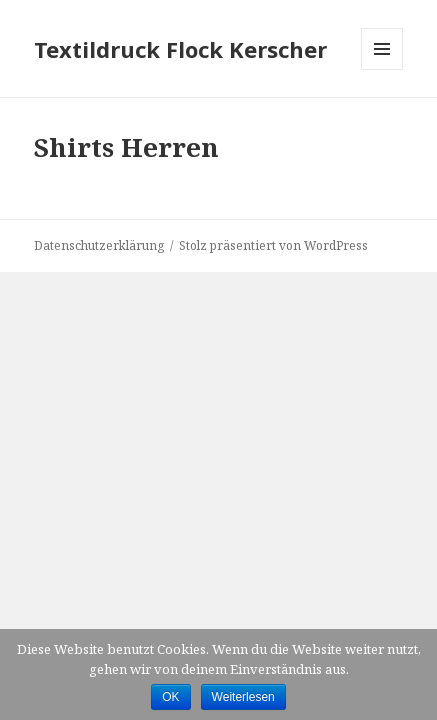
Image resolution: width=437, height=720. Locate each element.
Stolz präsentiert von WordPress (273, 245)
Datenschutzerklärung (99, 245)
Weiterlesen (243, 697)
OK (170, 697)
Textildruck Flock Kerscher (180, 49)
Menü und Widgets (382, 69)
